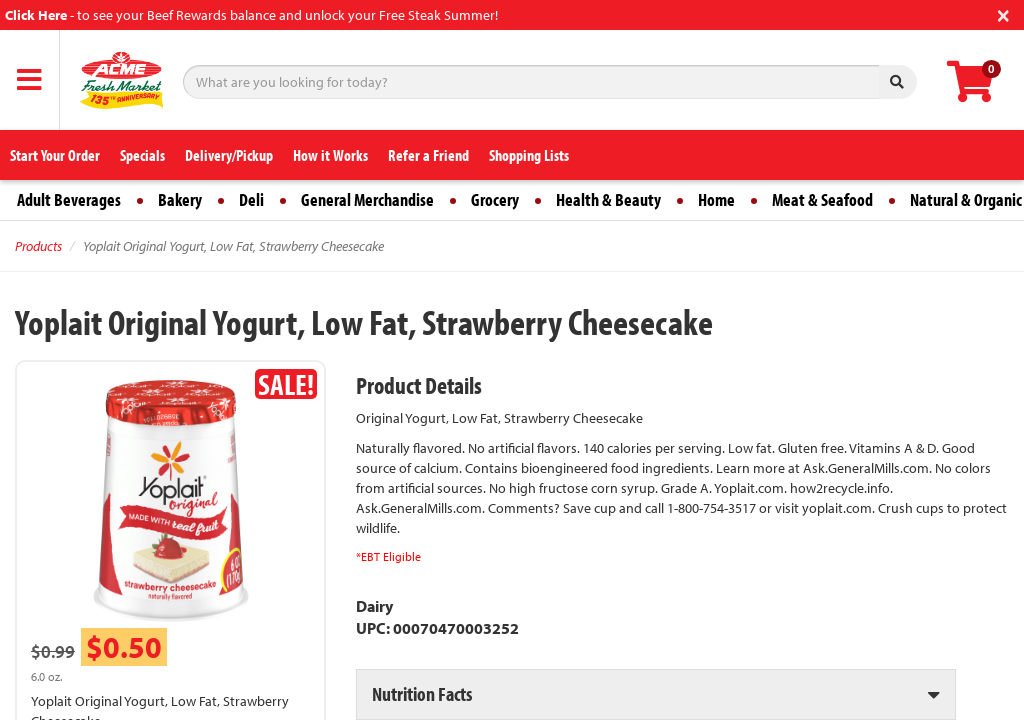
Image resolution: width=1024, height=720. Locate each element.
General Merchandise (367, 199)
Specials (142, 155)
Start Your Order (55, 155)
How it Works (330, 155)
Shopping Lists (529, 155)
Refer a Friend (428, 155)
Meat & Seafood (822, 199)
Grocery (495, 199)
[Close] (1003, 13)
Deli (251, 199)
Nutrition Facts (422, 693)
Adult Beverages (69, 199)
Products (38, 246)
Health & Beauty (608, 199)
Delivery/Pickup (229, 155)
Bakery (180, 199)
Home (716, 199)
